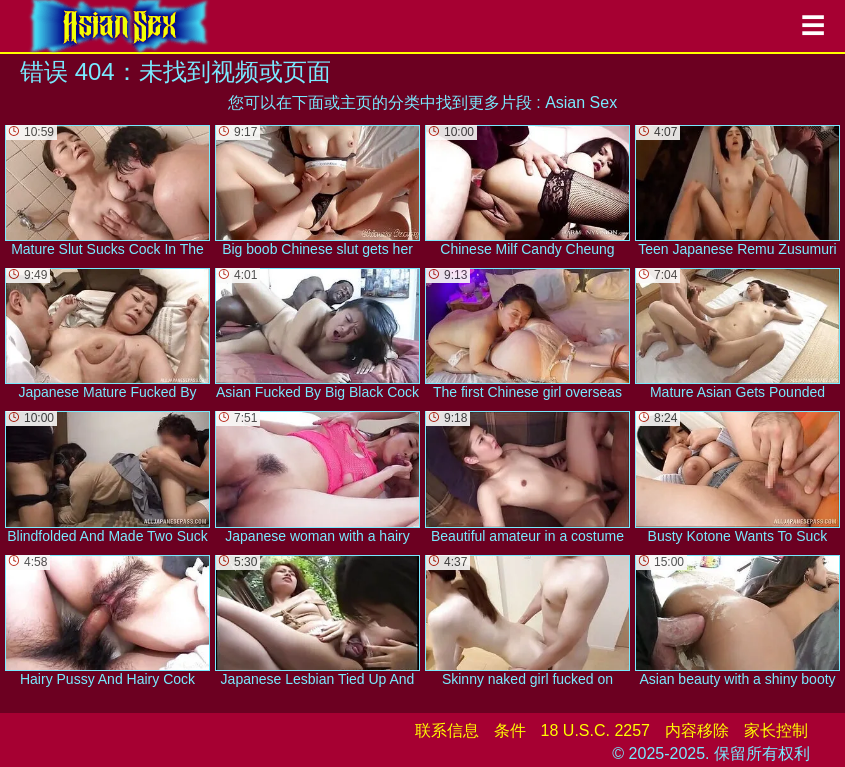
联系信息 (447, 730)
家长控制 (776, 730)
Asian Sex (581, 102)
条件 (510, 730)
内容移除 (697, 730)
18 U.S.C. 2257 (595, 730)
